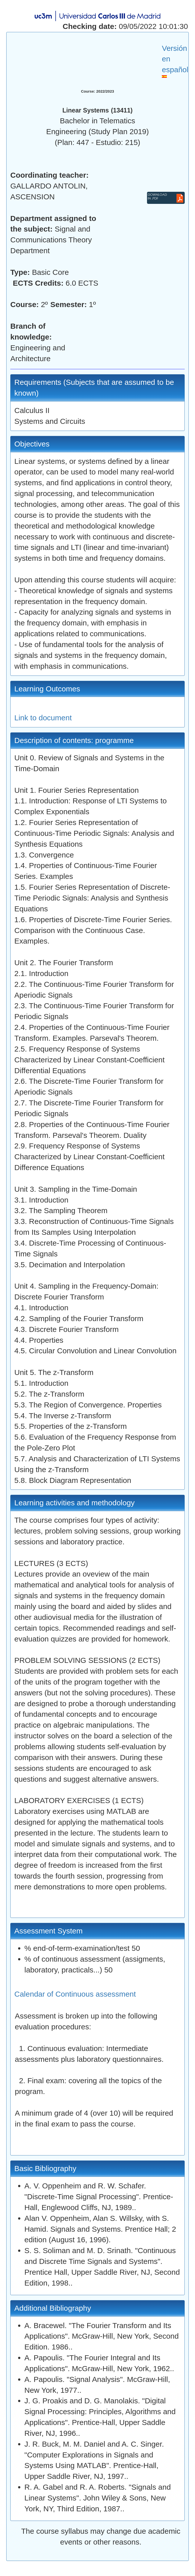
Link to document (43, 718)
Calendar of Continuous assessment (75, 1994)
